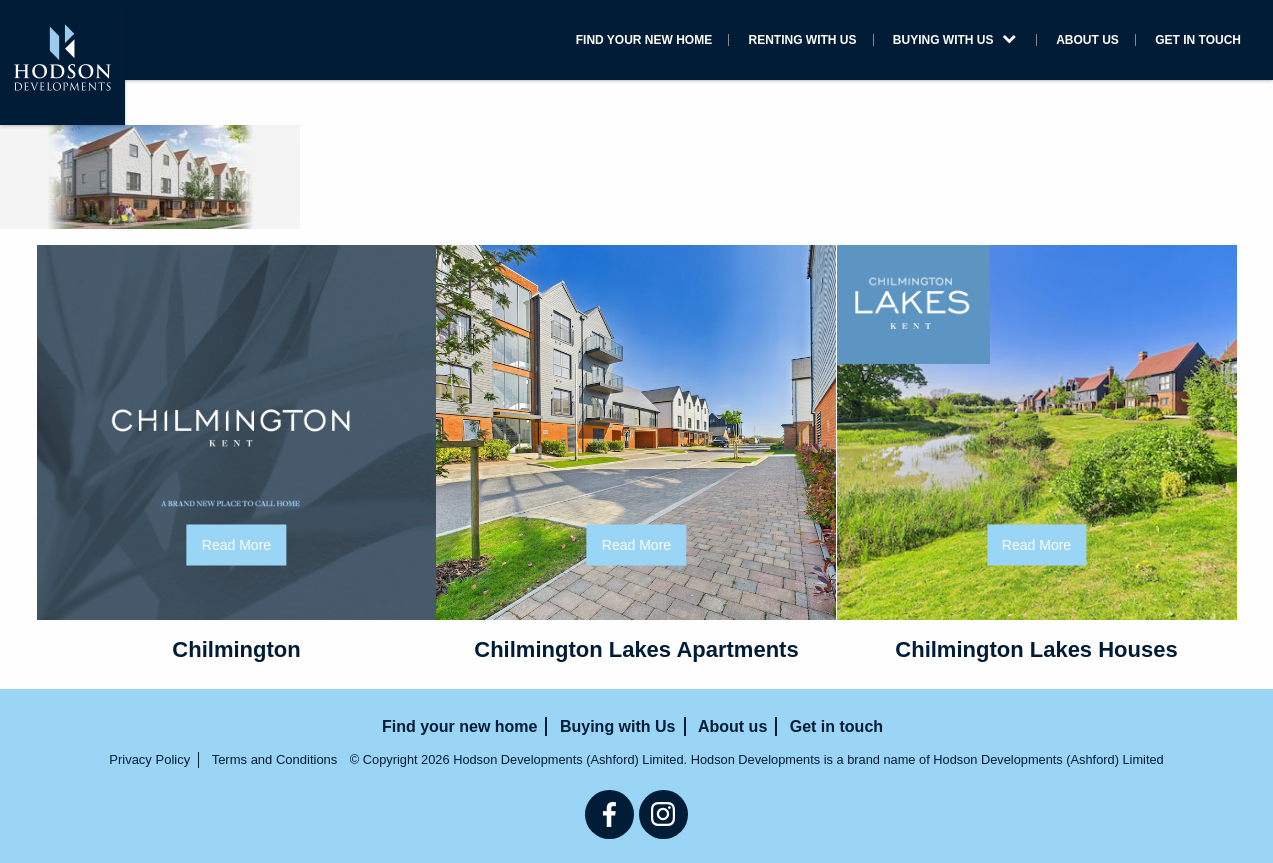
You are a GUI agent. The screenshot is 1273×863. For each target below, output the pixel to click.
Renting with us (803, 40)
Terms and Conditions (275, 759)
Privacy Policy (149, 759)
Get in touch (1198, 40)
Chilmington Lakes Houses (1036, 649)
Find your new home (644, 40)
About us (1087, 40)
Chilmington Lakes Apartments (636, 649)
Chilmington (236, 649)
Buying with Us (954, 40)
